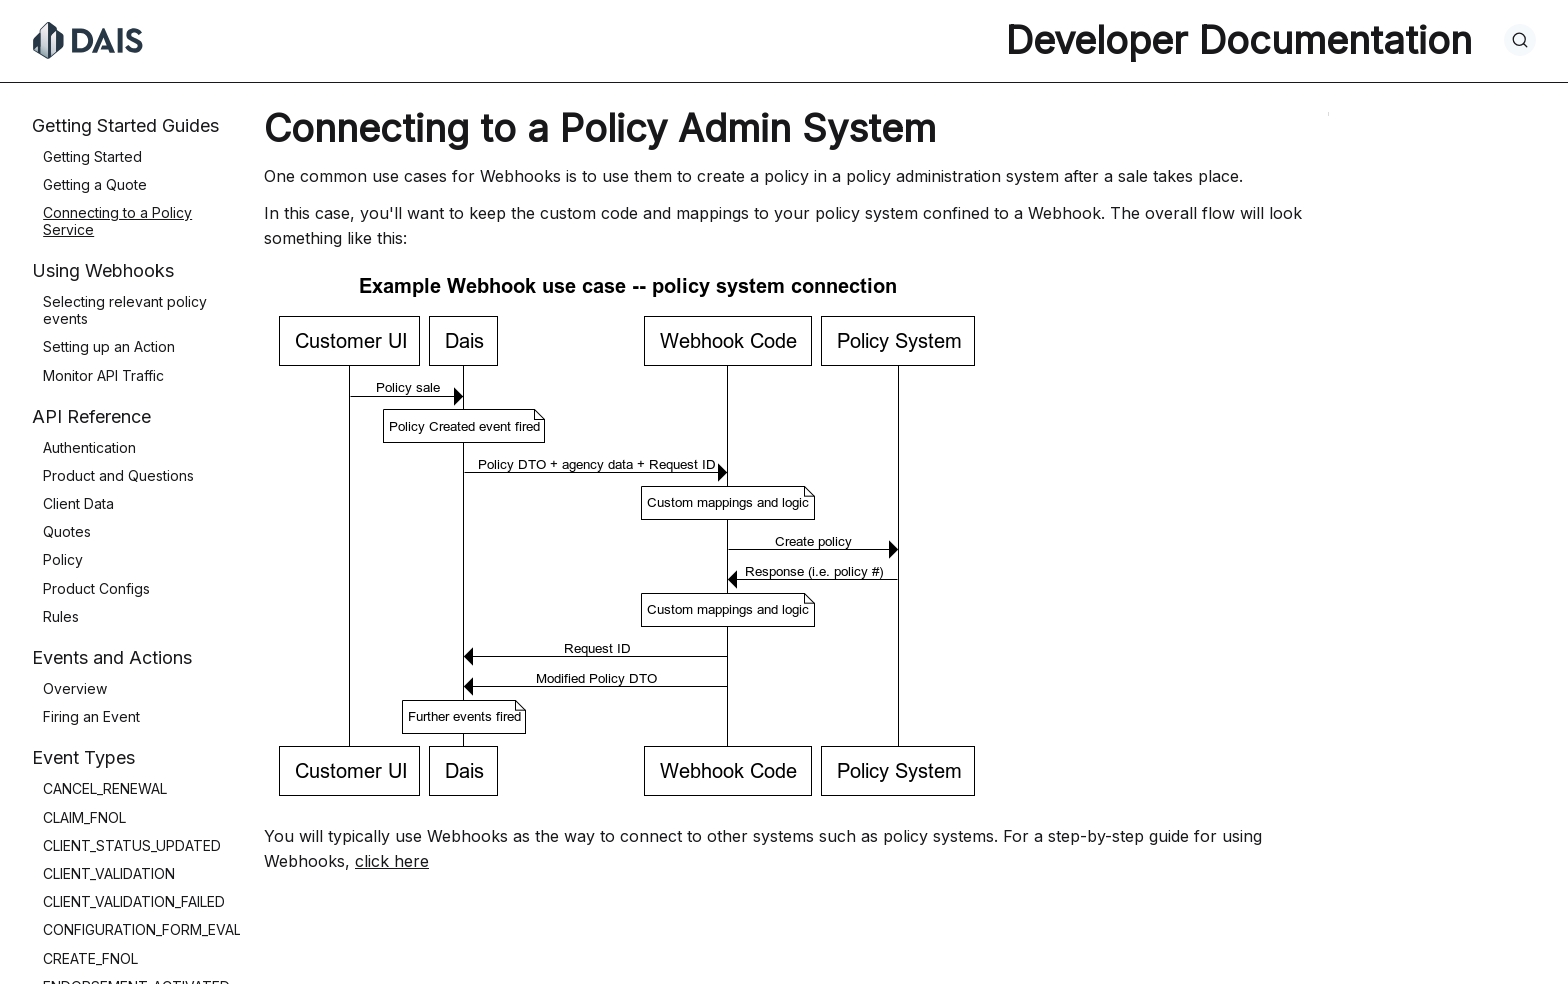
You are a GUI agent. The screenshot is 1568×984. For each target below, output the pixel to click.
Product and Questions (118, 475)
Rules (61, 616)
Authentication (89, 447)
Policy (63, 559)
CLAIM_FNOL (84, 817)
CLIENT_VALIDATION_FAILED (134, 901)
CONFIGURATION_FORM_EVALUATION (168, 929)
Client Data (78, 503)
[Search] (1520, 40)
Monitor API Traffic (103, 375)
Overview (75, 688)
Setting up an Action (109, 346)
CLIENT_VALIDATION (109, 873)
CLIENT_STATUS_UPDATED (132, 845)
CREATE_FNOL (90, 958)
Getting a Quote (95, 184)
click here (392, 861)
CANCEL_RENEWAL (105, 788)
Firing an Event (91, 716)
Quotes (67, 531)
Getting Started (92, 156)
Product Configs (96, 588)
